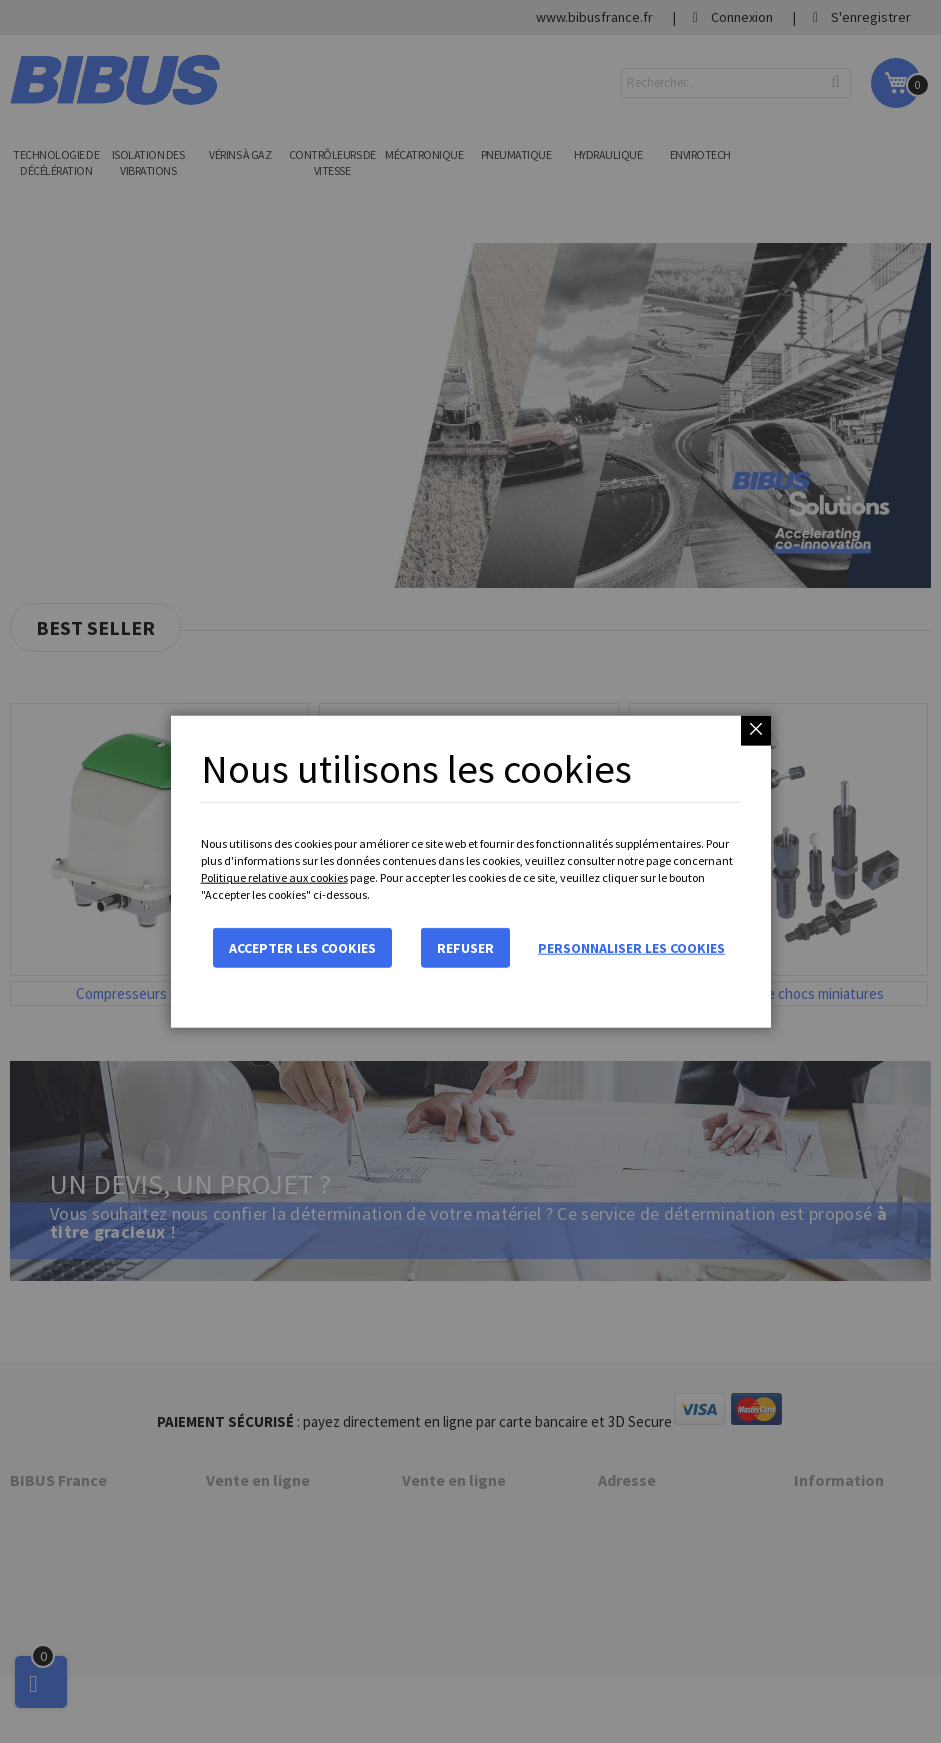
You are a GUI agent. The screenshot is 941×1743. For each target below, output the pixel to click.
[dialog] (470, 871)
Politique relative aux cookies (274, 877)
